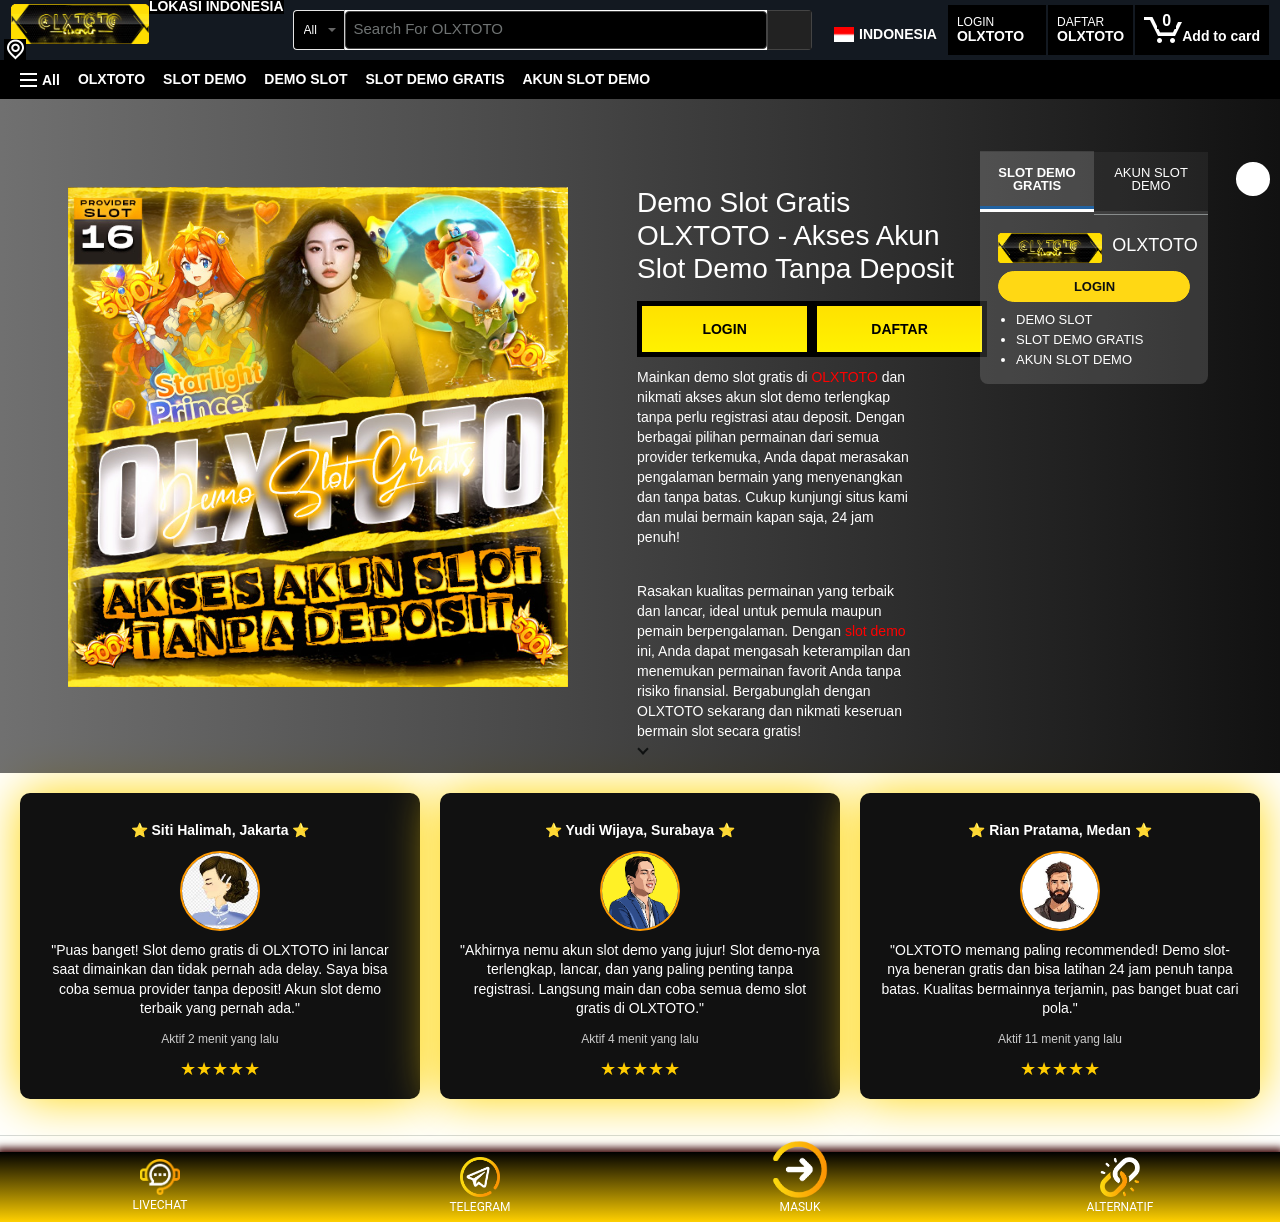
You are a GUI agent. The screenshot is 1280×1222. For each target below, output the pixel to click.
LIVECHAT (160, 1185)
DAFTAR (899, 329)
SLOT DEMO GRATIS (435, 79)
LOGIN (724, 329)
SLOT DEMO (204, 79)
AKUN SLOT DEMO (586, 79)
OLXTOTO (111, 79)
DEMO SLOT (305, 79)
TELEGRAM (479, 1185)
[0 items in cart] (1202, 30)
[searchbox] (556, 30)
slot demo (875, 631)
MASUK (800, 1185)
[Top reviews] (640, 1153)
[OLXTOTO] (80, 32)
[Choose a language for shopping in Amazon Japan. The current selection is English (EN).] (884, 30)
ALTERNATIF (1120, 1185)
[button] (216, 6)
